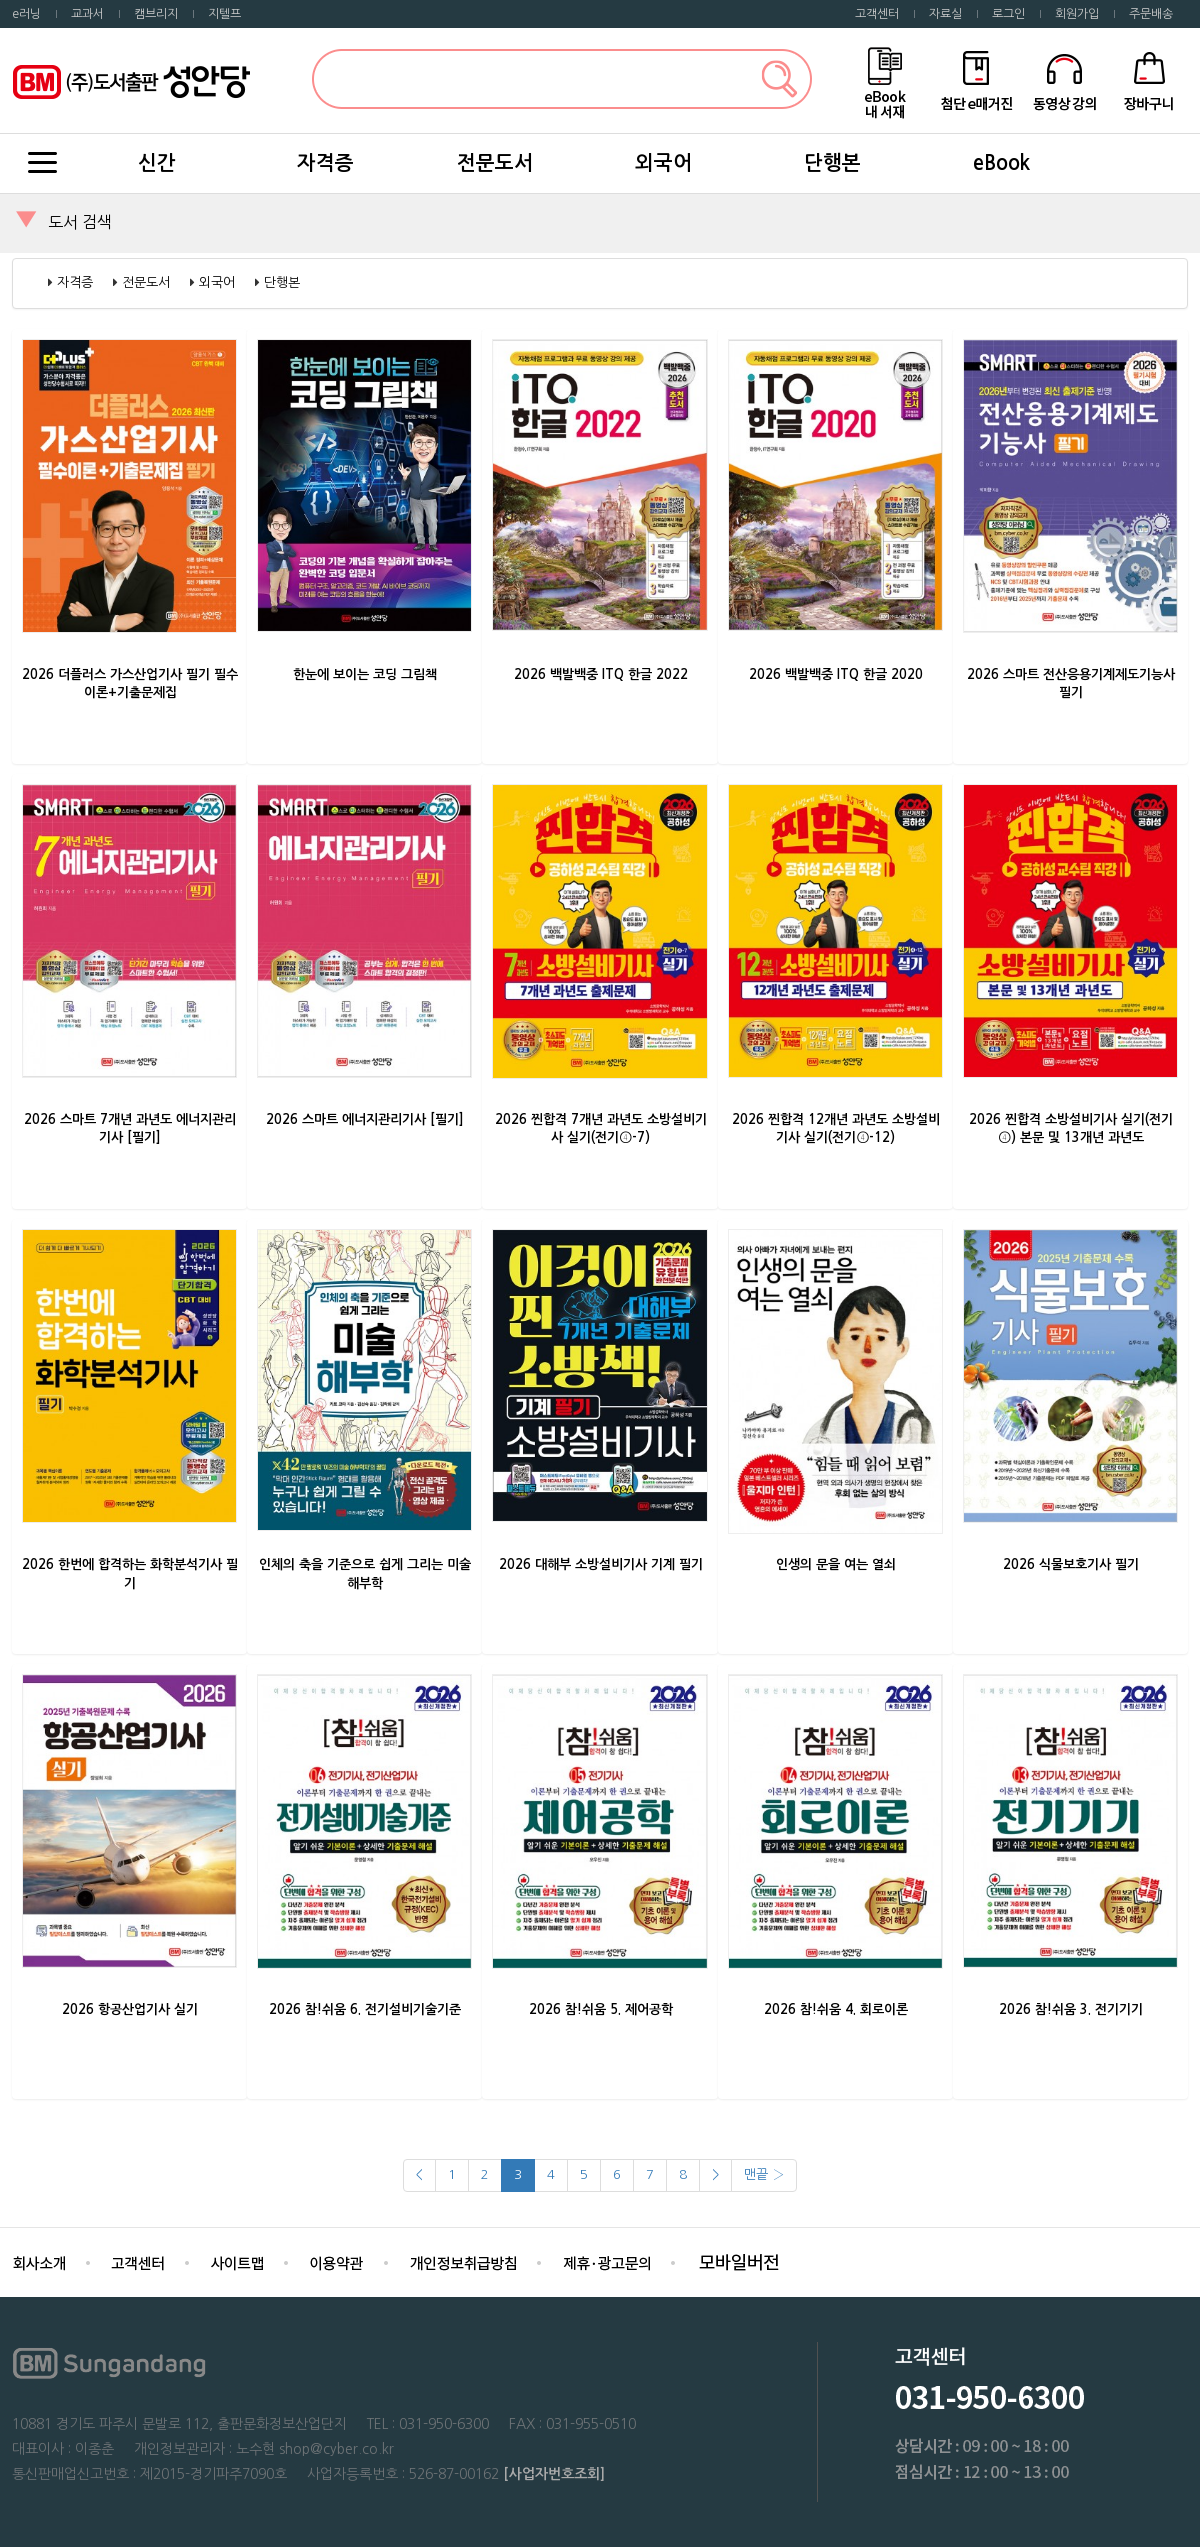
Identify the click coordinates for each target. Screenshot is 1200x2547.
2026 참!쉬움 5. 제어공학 (601, 2009)
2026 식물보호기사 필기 (1071, 1564)
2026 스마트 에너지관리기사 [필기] (365, 1119)
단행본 (832, 163)
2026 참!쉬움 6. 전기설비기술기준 (365, 2009)
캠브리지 (156, 14)
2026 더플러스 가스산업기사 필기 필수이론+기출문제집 (130, 684)
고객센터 (877, 14)
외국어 (663, 163)
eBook (1001, 163)
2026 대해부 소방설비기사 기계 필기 (601, 1564)
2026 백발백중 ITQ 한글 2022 (601, 674)
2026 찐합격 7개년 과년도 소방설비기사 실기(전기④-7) (601, 1129)
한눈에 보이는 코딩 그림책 (365, 674)
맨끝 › (764, 2174)
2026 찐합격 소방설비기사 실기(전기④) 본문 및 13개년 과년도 (1071, 1129)
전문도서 (495, 163)
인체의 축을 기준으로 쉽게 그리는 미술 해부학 (365, 1574)
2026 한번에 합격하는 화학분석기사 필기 (130, 1574)
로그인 (1008, 14)
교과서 (87, 14)
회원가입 (1077, 14)
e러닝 (26, 14)
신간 (157, 163)
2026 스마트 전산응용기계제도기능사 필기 (1071, 684)
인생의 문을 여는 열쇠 (836, 1564)
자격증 (325, 163)
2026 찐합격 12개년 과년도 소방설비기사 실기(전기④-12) (836, 1129)
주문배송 (1151, 14)
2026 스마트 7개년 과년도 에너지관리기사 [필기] (130, 1129)
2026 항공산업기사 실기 (130, 2009)
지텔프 (224, 14)
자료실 (945, 14)
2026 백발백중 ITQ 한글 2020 (836, 674)
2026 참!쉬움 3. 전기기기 (1071, 2009)
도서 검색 (80, 222)
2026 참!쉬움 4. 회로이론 (836, 2009)
